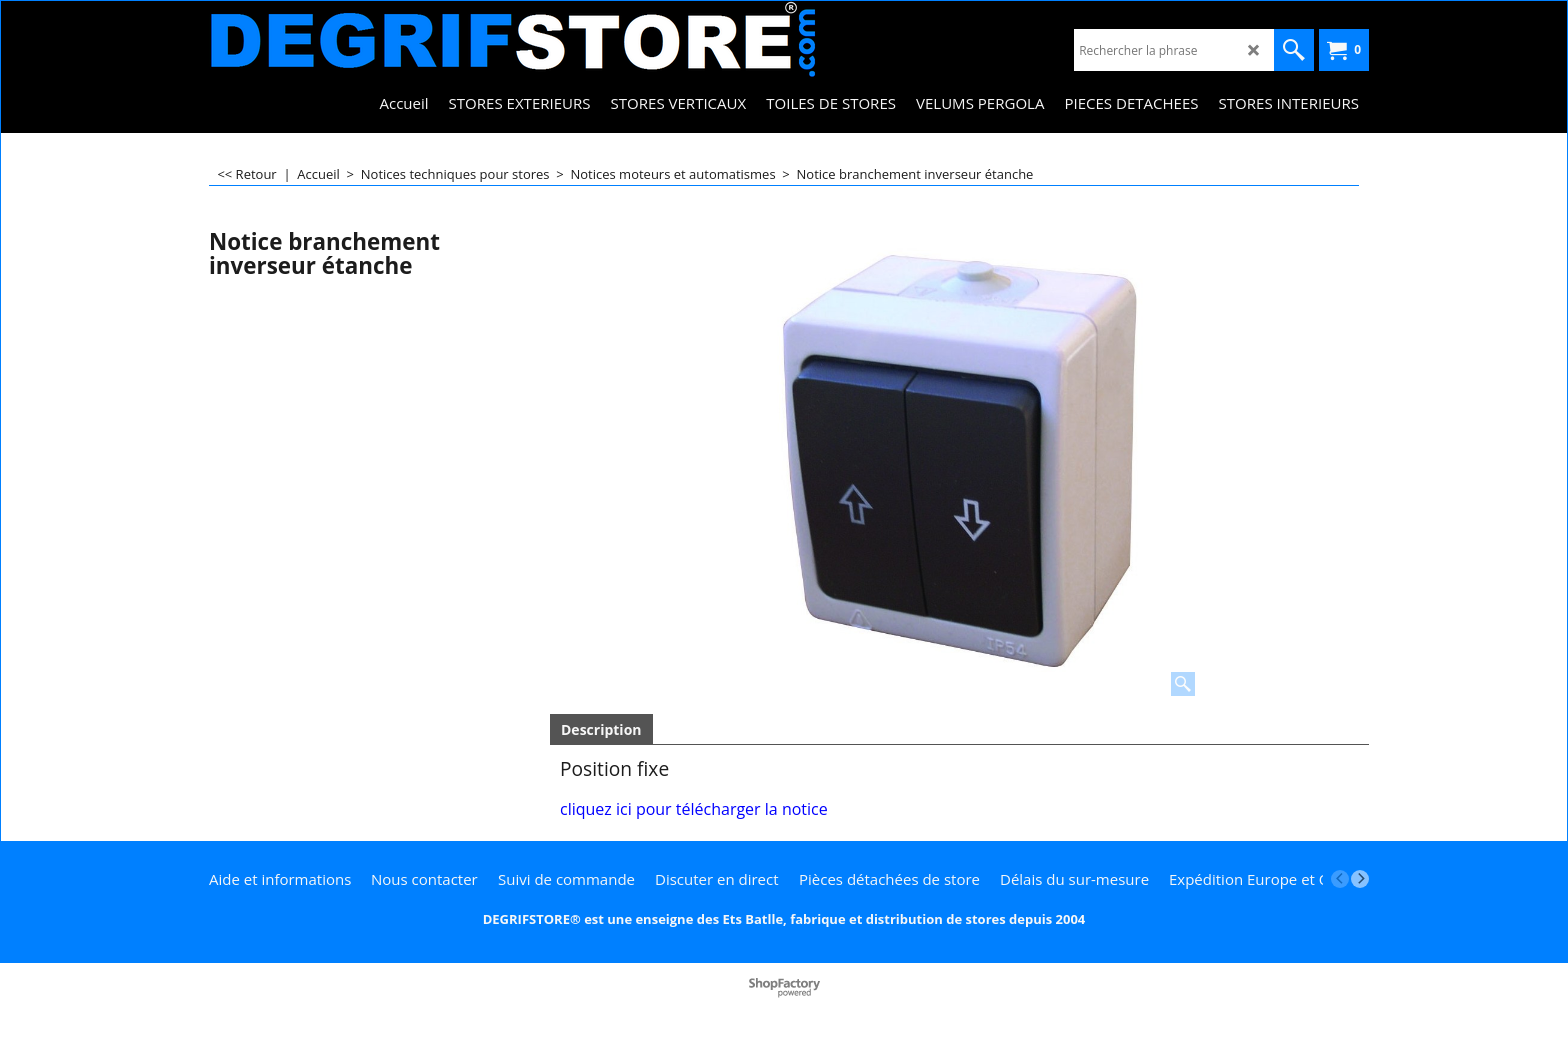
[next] (1360, 879)
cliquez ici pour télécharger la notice (694, 809)
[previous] (1340, 879)
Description (601, 729)
